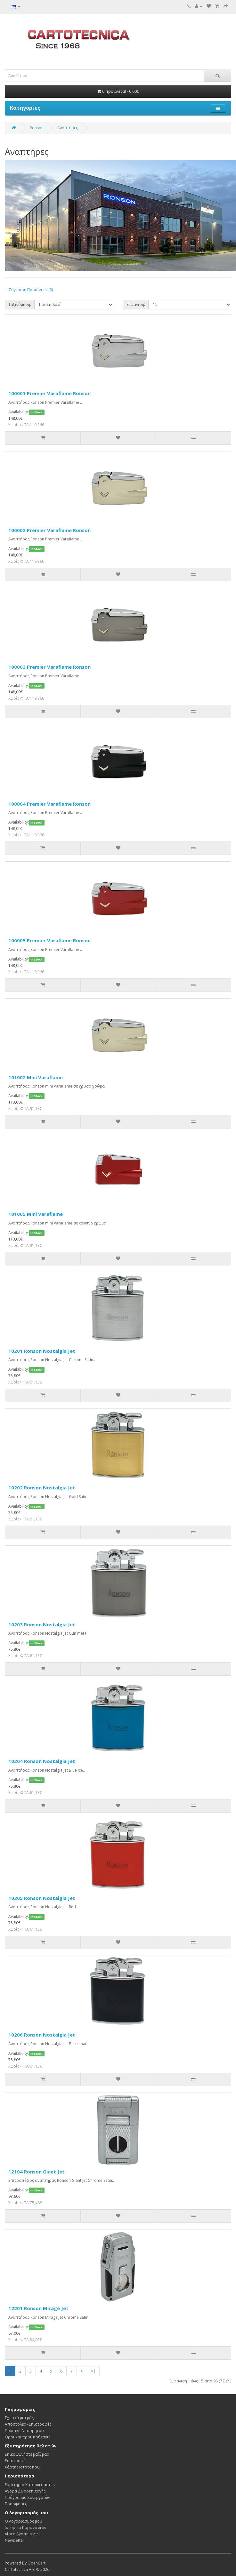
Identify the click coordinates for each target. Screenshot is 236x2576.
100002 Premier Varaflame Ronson (49, 530)
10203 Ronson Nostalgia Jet (41, 1624)
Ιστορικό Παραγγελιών (25, 2527)
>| (93, 2371)
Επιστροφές (16, 2460)
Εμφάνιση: (135, 304)
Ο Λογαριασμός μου (23, 2521)
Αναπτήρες (67, 128)
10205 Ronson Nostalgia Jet (41, 1898)
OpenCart (36, 2563)
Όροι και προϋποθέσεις (27, 2437)
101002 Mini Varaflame (35, 1077)
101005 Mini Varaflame (35, 1214)
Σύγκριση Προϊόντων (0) (31, 289)
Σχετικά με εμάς (19, 2417)
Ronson (37, 128)
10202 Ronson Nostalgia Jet (41, 1487)
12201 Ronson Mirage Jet (38, 2308)
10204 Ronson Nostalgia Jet (41, 1761)
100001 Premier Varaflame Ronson (49, 393)
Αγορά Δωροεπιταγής (25, 2491)
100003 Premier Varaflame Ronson (49, 667)
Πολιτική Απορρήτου (24, 2430)
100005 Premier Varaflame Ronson (49, 940)
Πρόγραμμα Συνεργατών (27, 2497)
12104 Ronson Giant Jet (36, 2171)
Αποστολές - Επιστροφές (28, 2424)
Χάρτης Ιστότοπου (22, 2467)
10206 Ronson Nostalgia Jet (41, 2034)
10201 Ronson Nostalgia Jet (41, 1351)
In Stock (36, 412)
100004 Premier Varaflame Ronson (49, 804)
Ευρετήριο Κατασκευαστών (30, 2484)
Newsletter (14, 2540)
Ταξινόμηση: (19, 304)
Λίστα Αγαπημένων (22, 2534)
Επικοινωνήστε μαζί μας (27, 2454)
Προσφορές (16, 2504)
